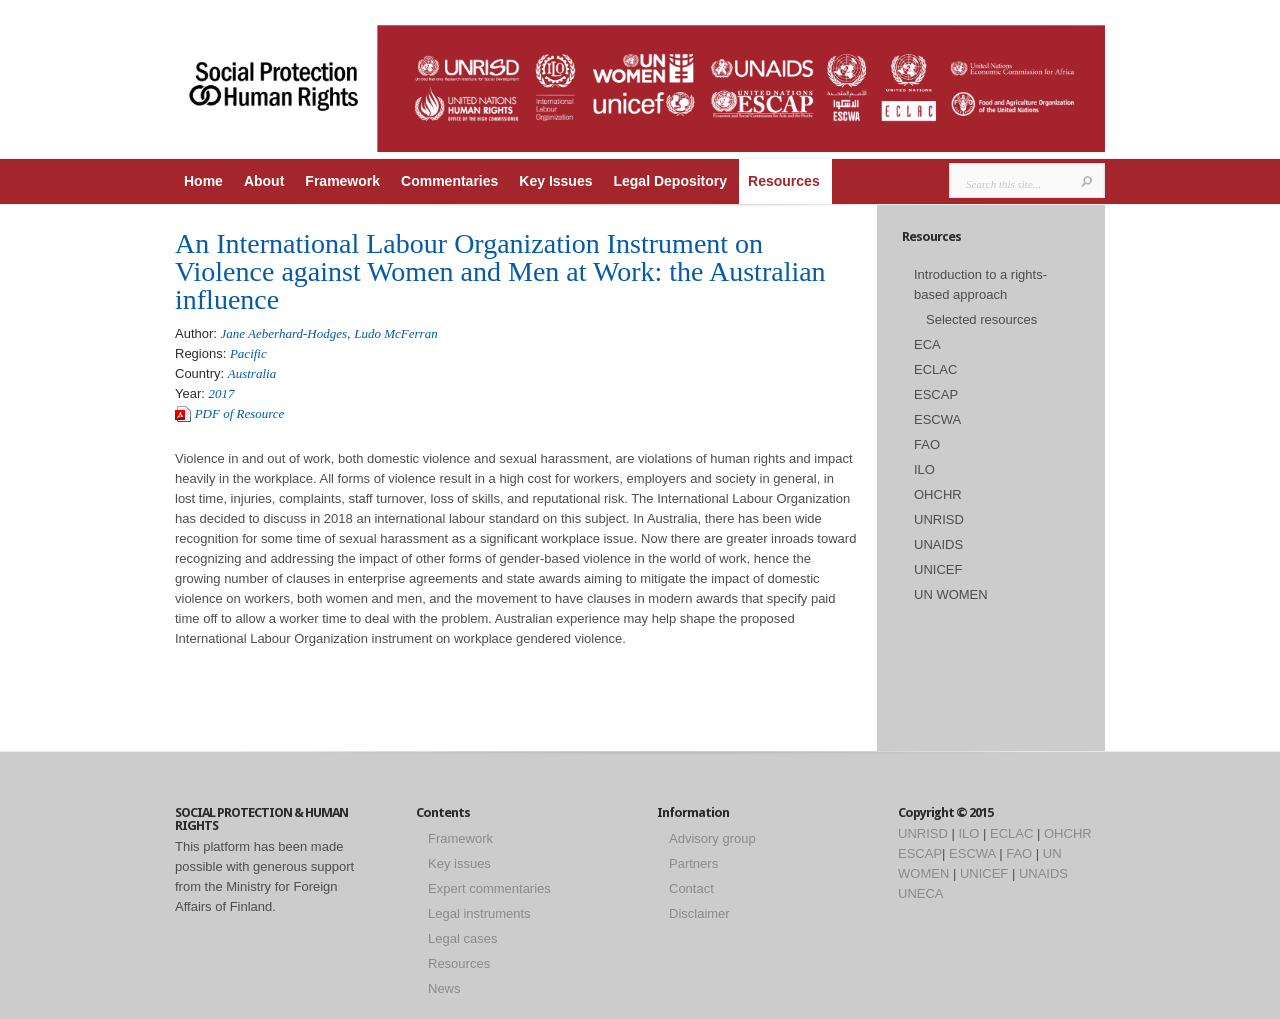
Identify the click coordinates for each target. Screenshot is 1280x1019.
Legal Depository (670, 181)
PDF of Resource (240, 413)
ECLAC (935, 369)
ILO (924, 469)
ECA (927, 344)
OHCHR (938, 494)
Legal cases (462, 938)
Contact (691, 888)
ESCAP (936, 394)
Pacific (248, 353)
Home (203, 181)
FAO (927, 444)
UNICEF (938, 569)
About (264, 181)
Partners (693, 863)
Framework (342, 181)
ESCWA (937, 419)
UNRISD (939, 519)
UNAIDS (938, 544)
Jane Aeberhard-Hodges (284, 333)
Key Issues (555, 181)
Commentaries (449, 181)
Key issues (459, 863)
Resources (784, 181)
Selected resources (981, 319)
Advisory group (712, 838)
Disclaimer (699, 913)
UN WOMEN (951, 594)
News (444, 988)
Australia (252, 373)
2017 (222, 393)
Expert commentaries (489, 888)
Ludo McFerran (395, 333)
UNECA (921, 893)
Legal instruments (479, 913)
